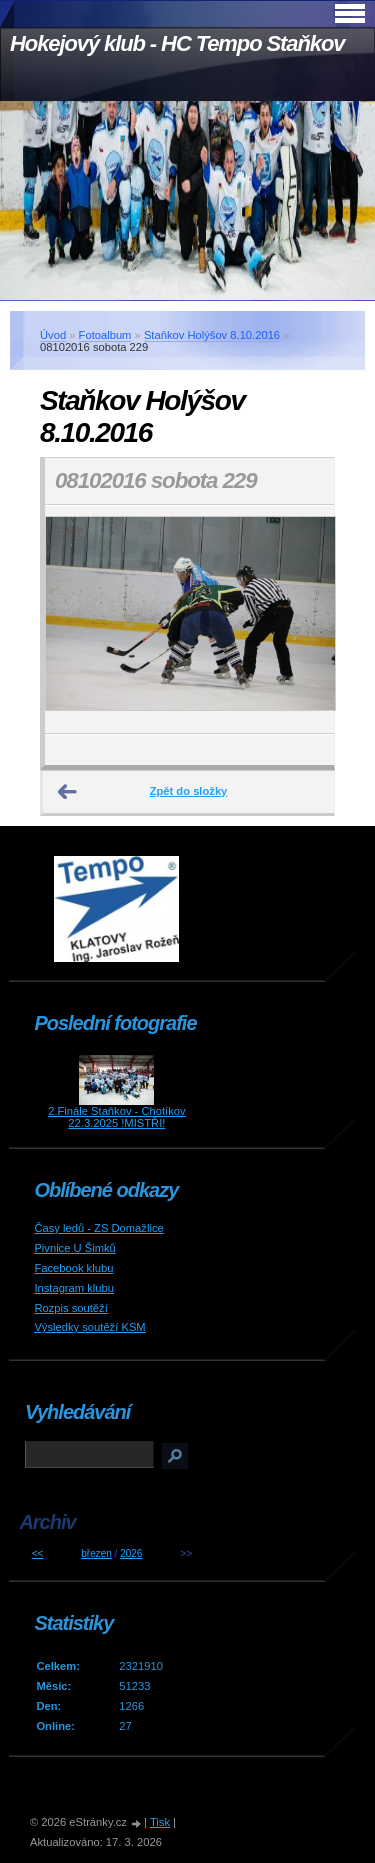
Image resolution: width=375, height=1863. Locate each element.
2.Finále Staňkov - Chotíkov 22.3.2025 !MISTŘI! (116, 1117)
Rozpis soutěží (70, 1308)
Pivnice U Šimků (74, 1248)
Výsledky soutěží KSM (89, 1327)
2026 (131, 1553)
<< (38, 1553)
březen (96, 1553)
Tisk (160, 1822)
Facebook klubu (73, 1268)
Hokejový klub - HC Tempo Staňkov (177, 43)
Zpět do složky (189, 791)
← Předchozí (68, 792)
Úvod (53, 335)
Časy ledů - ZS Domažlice (98, 1228)
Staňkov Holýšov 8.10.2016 (212, 335)
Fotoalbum (105, 335)
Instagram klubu (74, 1288)
